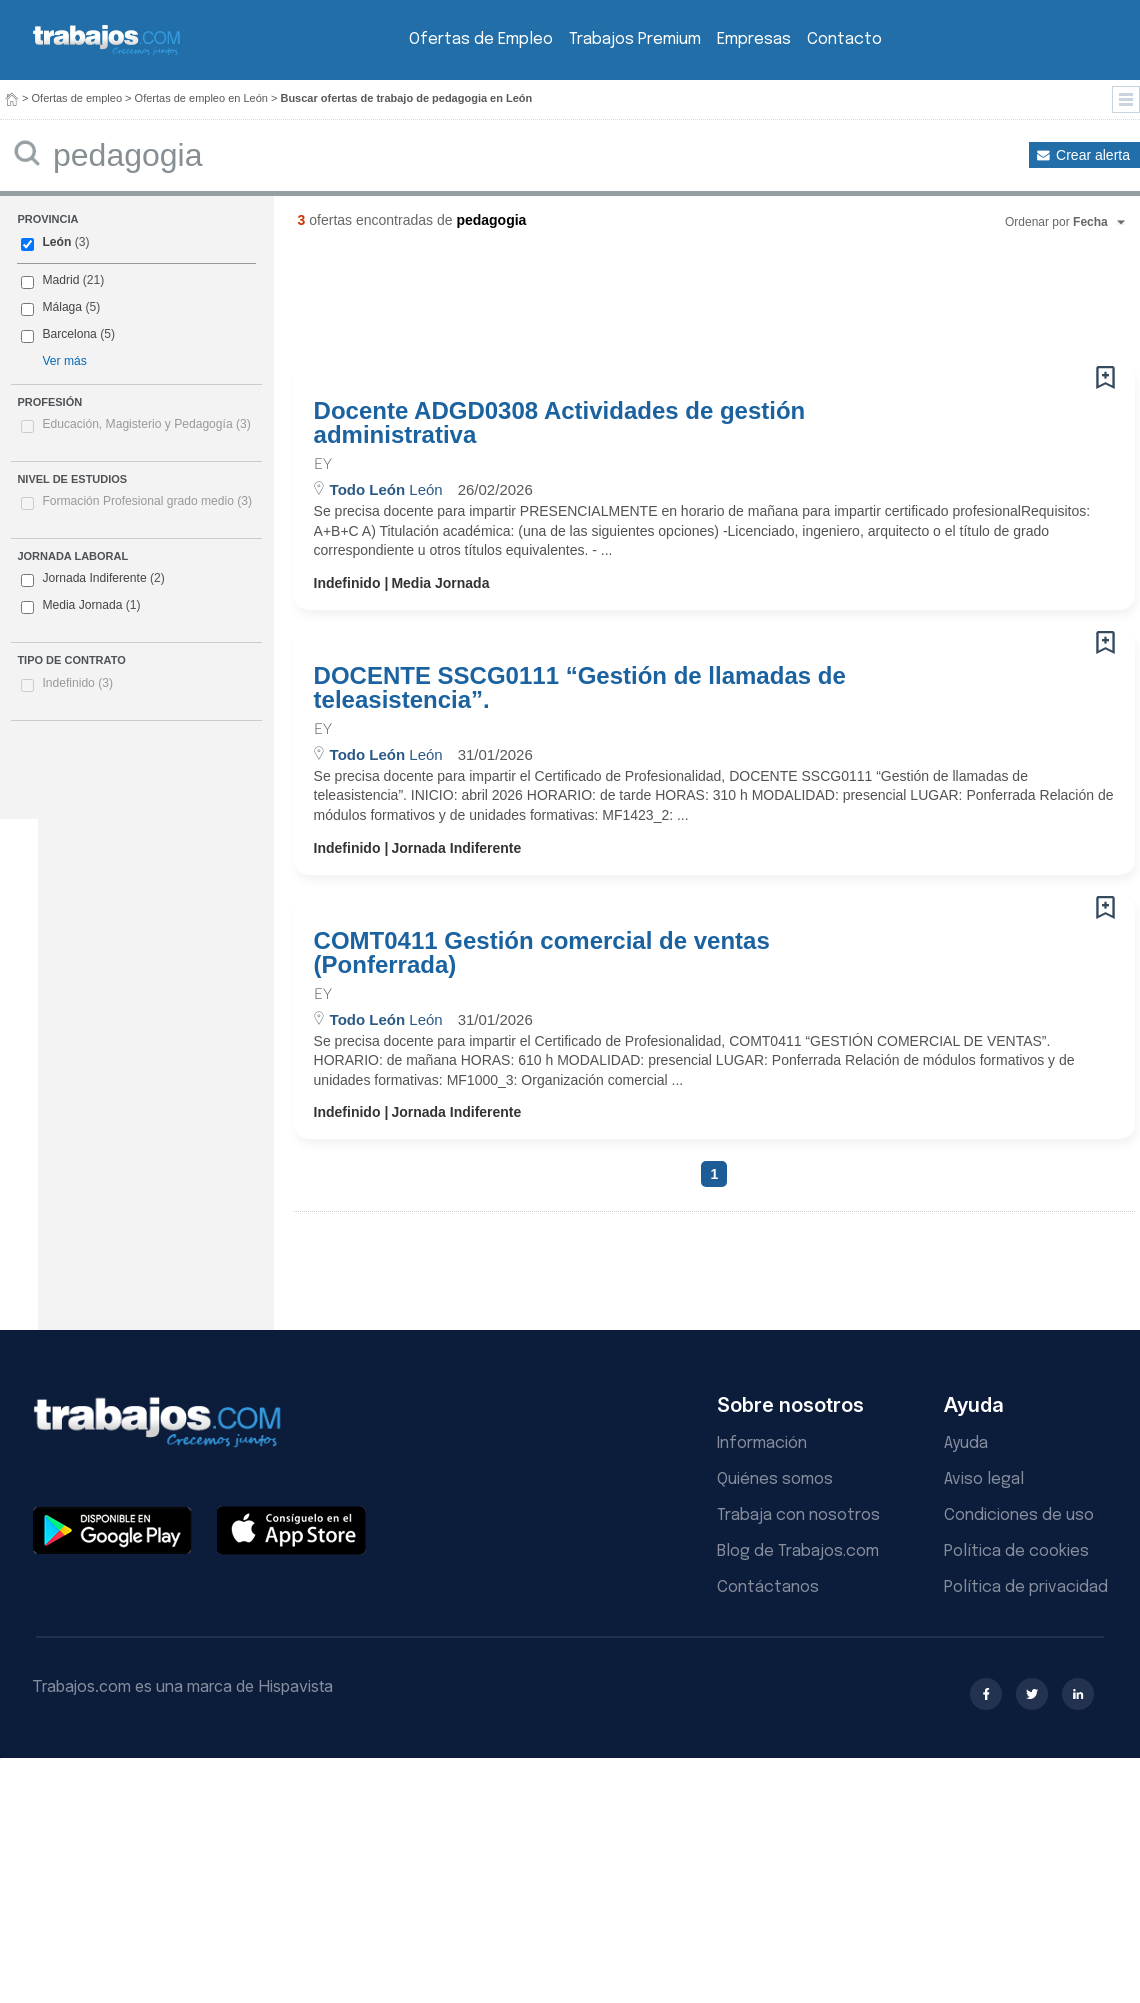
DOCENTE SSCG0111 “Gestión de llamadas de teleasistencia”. (580, 688)
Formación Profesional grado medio (147, 501)
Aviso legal (984, 1479)
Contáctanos (768, 1587)
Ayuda (966, 1443)
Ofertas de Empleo (481, 39)
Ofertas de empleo (77, 98)
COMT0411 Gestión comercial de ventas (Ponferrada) (542, 953)
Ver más (64, 361)
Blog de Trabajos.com (798, 1551)
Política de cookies (1016, 1551)
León (56, 242)
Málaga (62, 307)
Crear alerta (1093, 155)
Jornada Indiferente (92, 579)
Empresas (754, 39)
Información (762, 1443)
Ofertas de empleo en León (201, 98)
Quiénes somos (775, 1479)
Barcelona (69, 334)
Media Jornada (80, 606)
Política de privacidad (1026, 1587)
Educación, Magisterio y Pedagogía (146, 424)
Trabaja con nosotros (798, 1515)
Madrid (60, 280)
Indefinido (77, 683)
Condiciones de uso (1019, 1515)
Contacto (844, 39)
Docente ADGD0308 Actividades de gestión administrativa (560, 423)
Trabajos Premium (635, 39)
